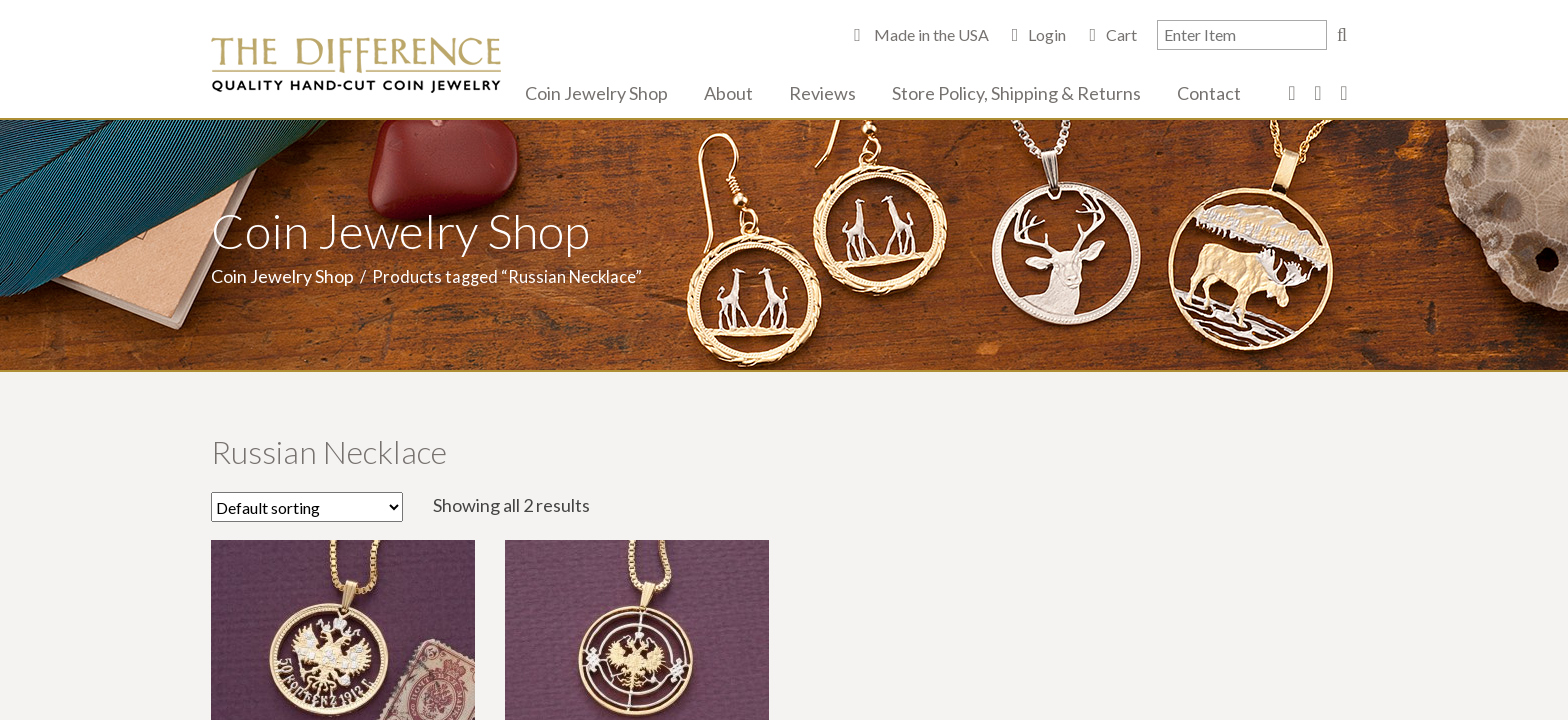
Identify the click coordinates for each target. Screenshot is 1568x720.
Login (1047, 34)
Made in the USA (930, 34)
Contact (1209, 93)
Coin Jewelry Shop (596, 93)
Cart (1121, 34)
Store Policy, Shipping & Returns (1016, 93)
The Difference (356, 65)
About (728, 93)
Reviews (822, 93)
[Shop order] (307, 507)
